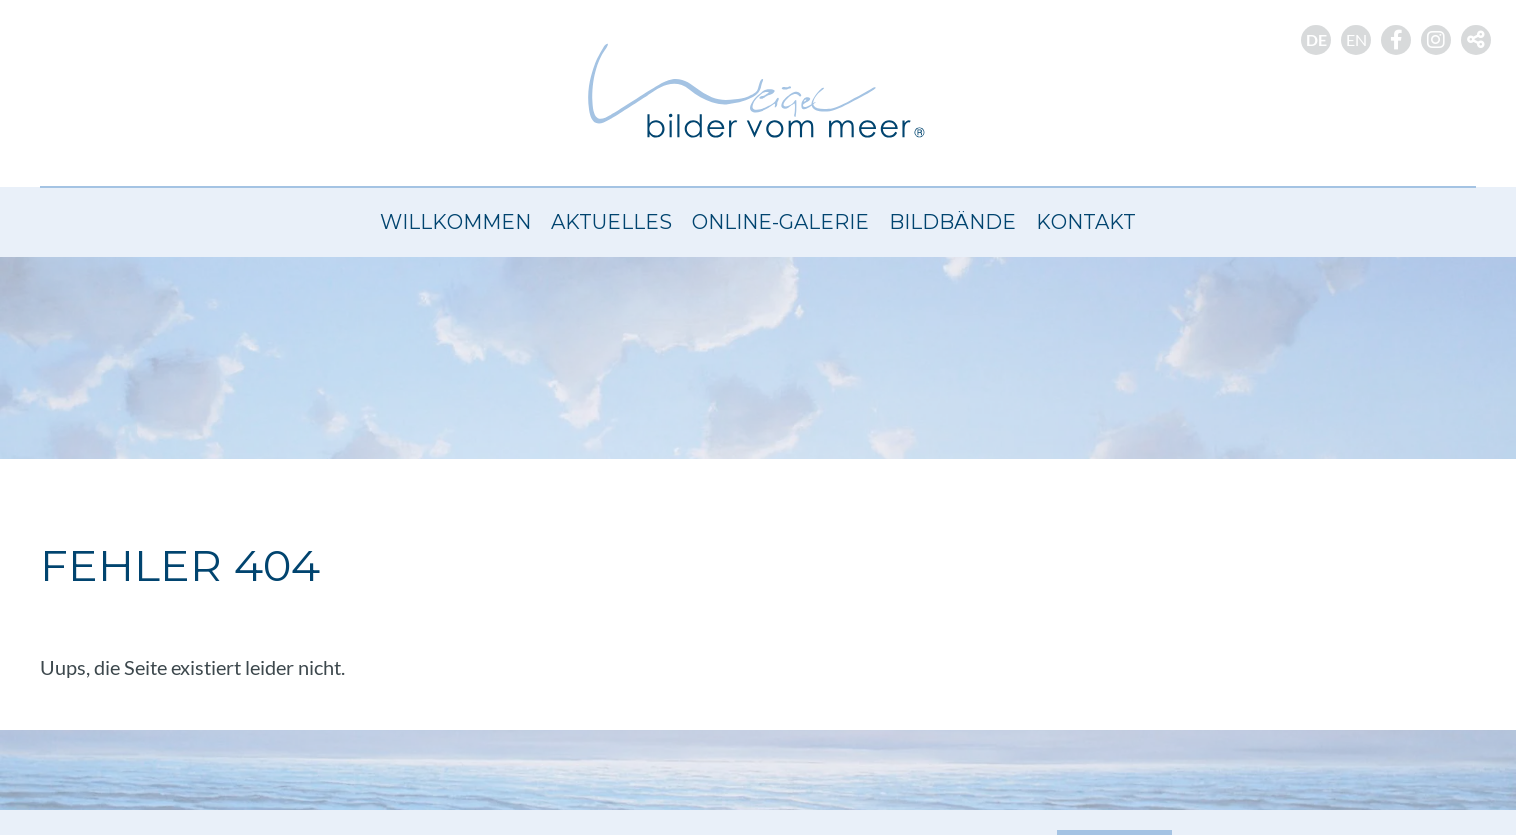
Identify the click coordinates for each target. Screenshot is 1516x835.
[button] (1476, 40)
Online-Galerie (780, 222)
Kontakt (1086, 222)
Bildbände (952, 222)
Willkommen (455, 222)
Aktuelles (611, 222)
